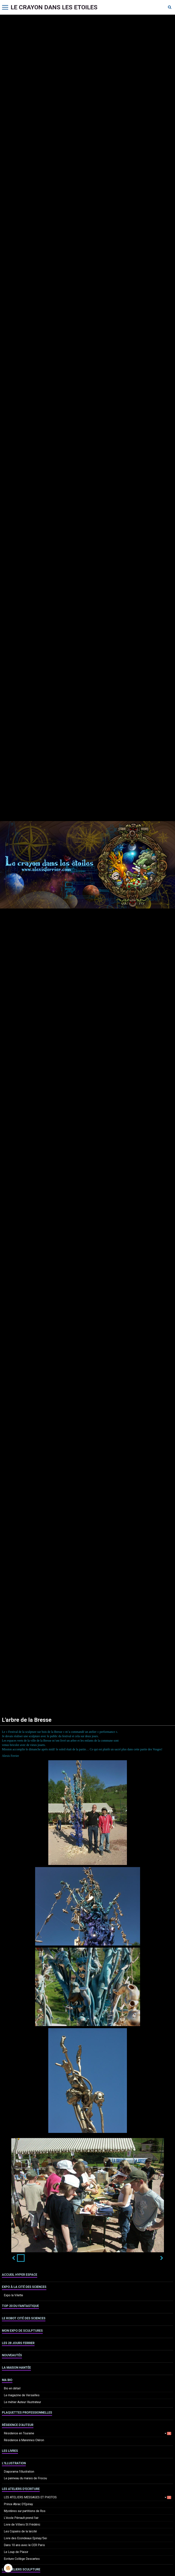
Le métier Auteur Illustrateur (22, 2402)
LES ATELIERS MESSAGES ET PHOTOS (87, 2497)
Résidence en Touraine (87, 2433)
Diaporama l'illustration (19, 2471)
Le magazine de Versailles (22, 2395)
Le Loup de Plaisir (16, 2552)
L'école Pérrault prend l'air (21, 2518)
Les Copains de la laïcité (20, 2531)
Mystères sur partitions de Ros (24, 2511)
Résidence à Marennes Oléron (24, 2440)
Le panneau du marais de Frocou (25, 2478)
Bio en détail (12, 2388)
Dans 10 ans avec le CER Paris (24, 2545)
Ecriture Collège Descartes (22, 2559)
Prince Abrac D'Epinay (18, 2504)
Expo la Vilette (13, 2295)
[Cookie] (8, 2568)
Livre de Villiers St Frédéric (22, 2524)
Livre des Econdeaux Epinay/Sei (25, 2538)
